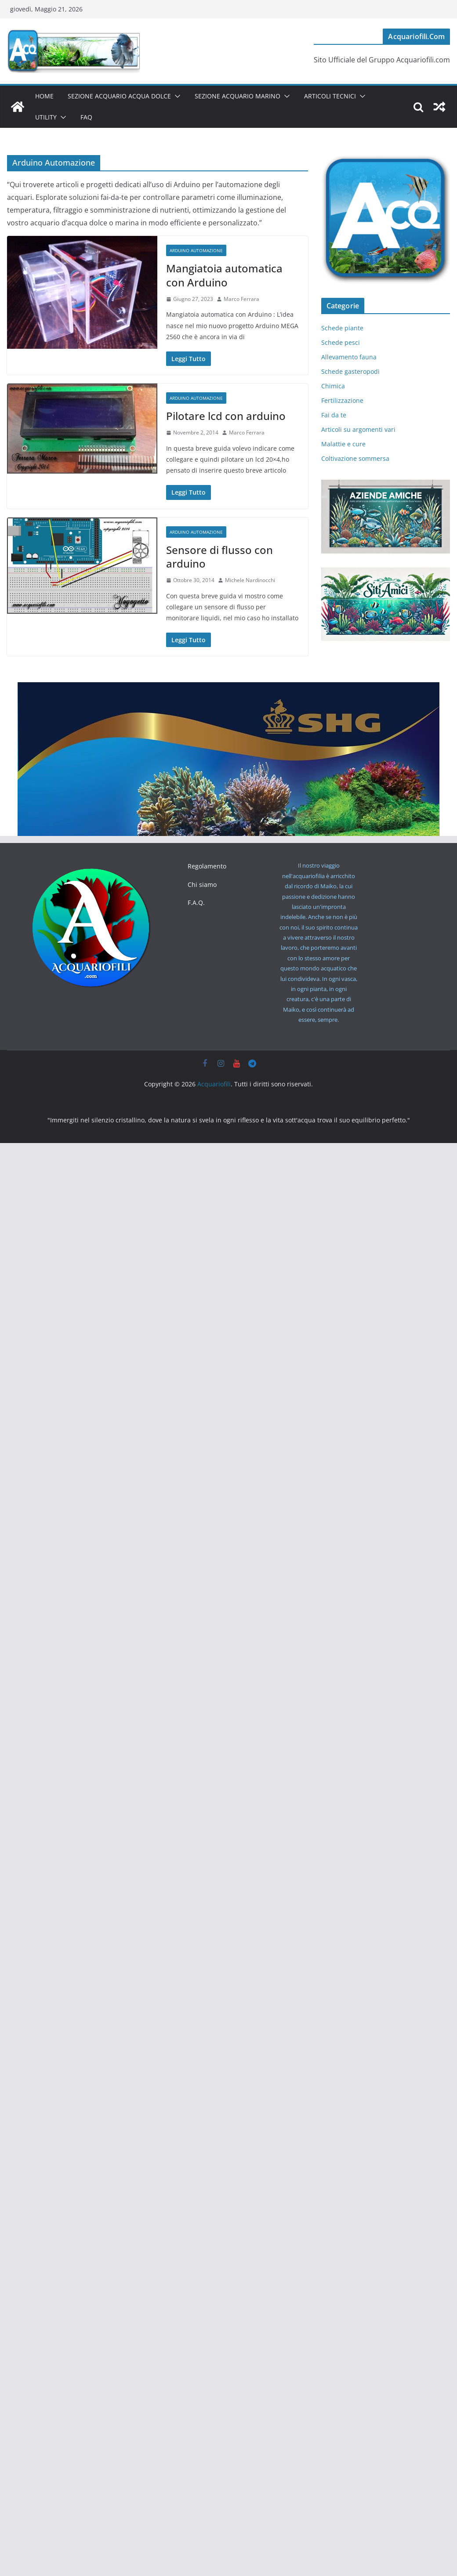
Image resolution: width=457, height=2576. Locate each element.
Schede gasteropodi (350, 371)
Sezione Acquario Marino (237, 96)
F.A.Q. (196, 902)
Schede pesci (340, 342)
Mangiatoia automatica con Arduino (224, 275)
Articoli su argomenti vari (358, 429)
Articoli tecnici (330, 96)
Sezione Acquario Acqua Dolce (119, 96)
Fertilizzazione (342, 400)
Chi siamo (202, 884)
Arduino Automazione (196, 250)
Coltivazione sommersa (355, 458)
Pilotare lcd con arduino (226, 416)
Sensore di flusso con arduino (219, 557)
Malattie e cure (343, 444)
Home (44, 96)
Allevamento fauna (349, 357)
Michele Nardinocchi (250, 580)
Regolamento (207, 866)
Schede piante (342, 328)
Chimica (333, 386)
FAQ (86, 117)
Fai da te (333, 415)
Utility (46, 117)
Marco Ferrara (241, 299)
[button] (176, 96)
